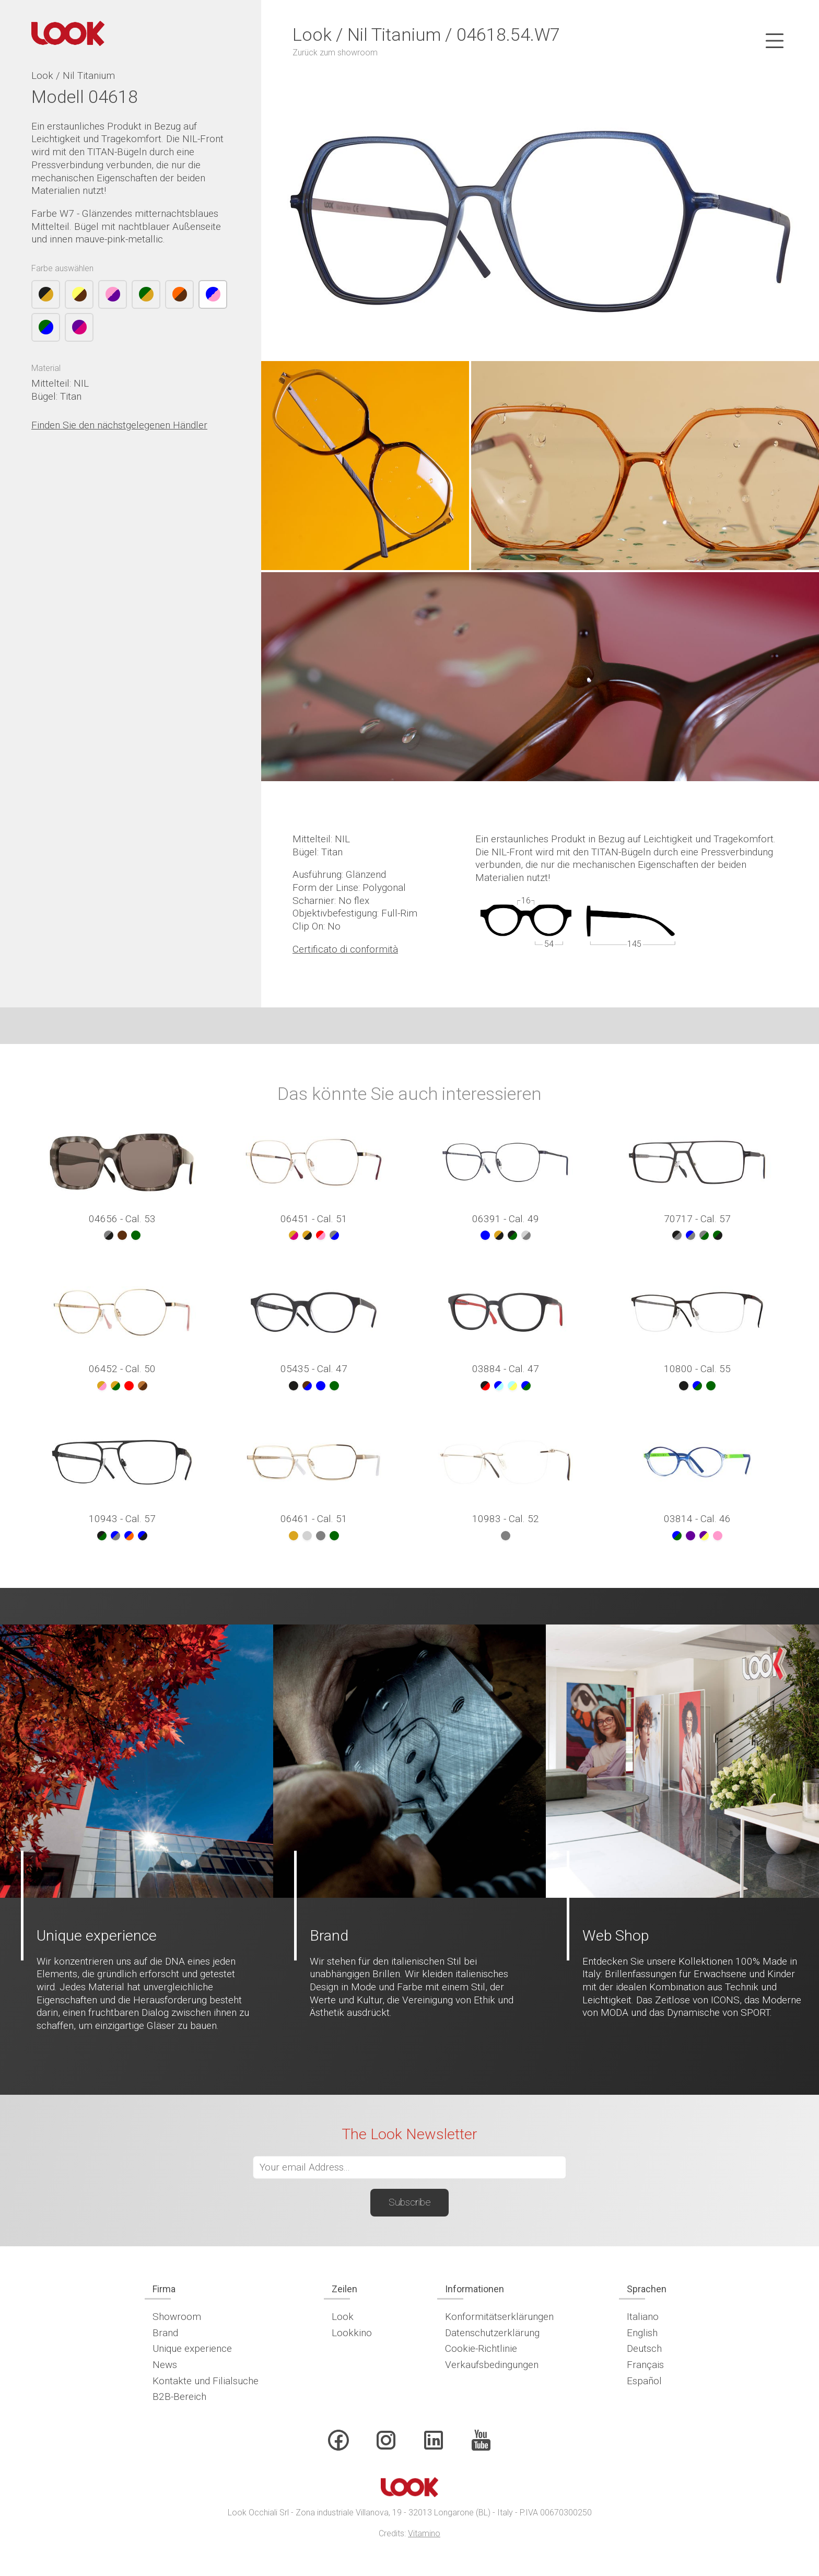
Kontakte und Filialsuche (206, 2381)
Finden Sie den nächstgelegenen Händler (119, 425)
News (165, 2365)
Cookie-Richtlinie (481, 2348)
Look (343, 2317)
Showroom (177, 2317)
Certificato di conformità (345, 949)
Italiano (643, 2317)
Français (645, 2365)
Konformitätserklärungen (499, 2317)
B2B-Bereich (179, 2397)
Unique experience (192, 2348)
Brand (165, 2333)
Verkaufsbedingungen (492, 2365)
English (642, 2333)
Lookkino (352, 2333)
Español (644, 2381)
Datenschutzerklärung (492, 2333)
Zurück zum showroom (335, 52)
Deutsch (644, 2348)
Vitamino (424, 2533)
